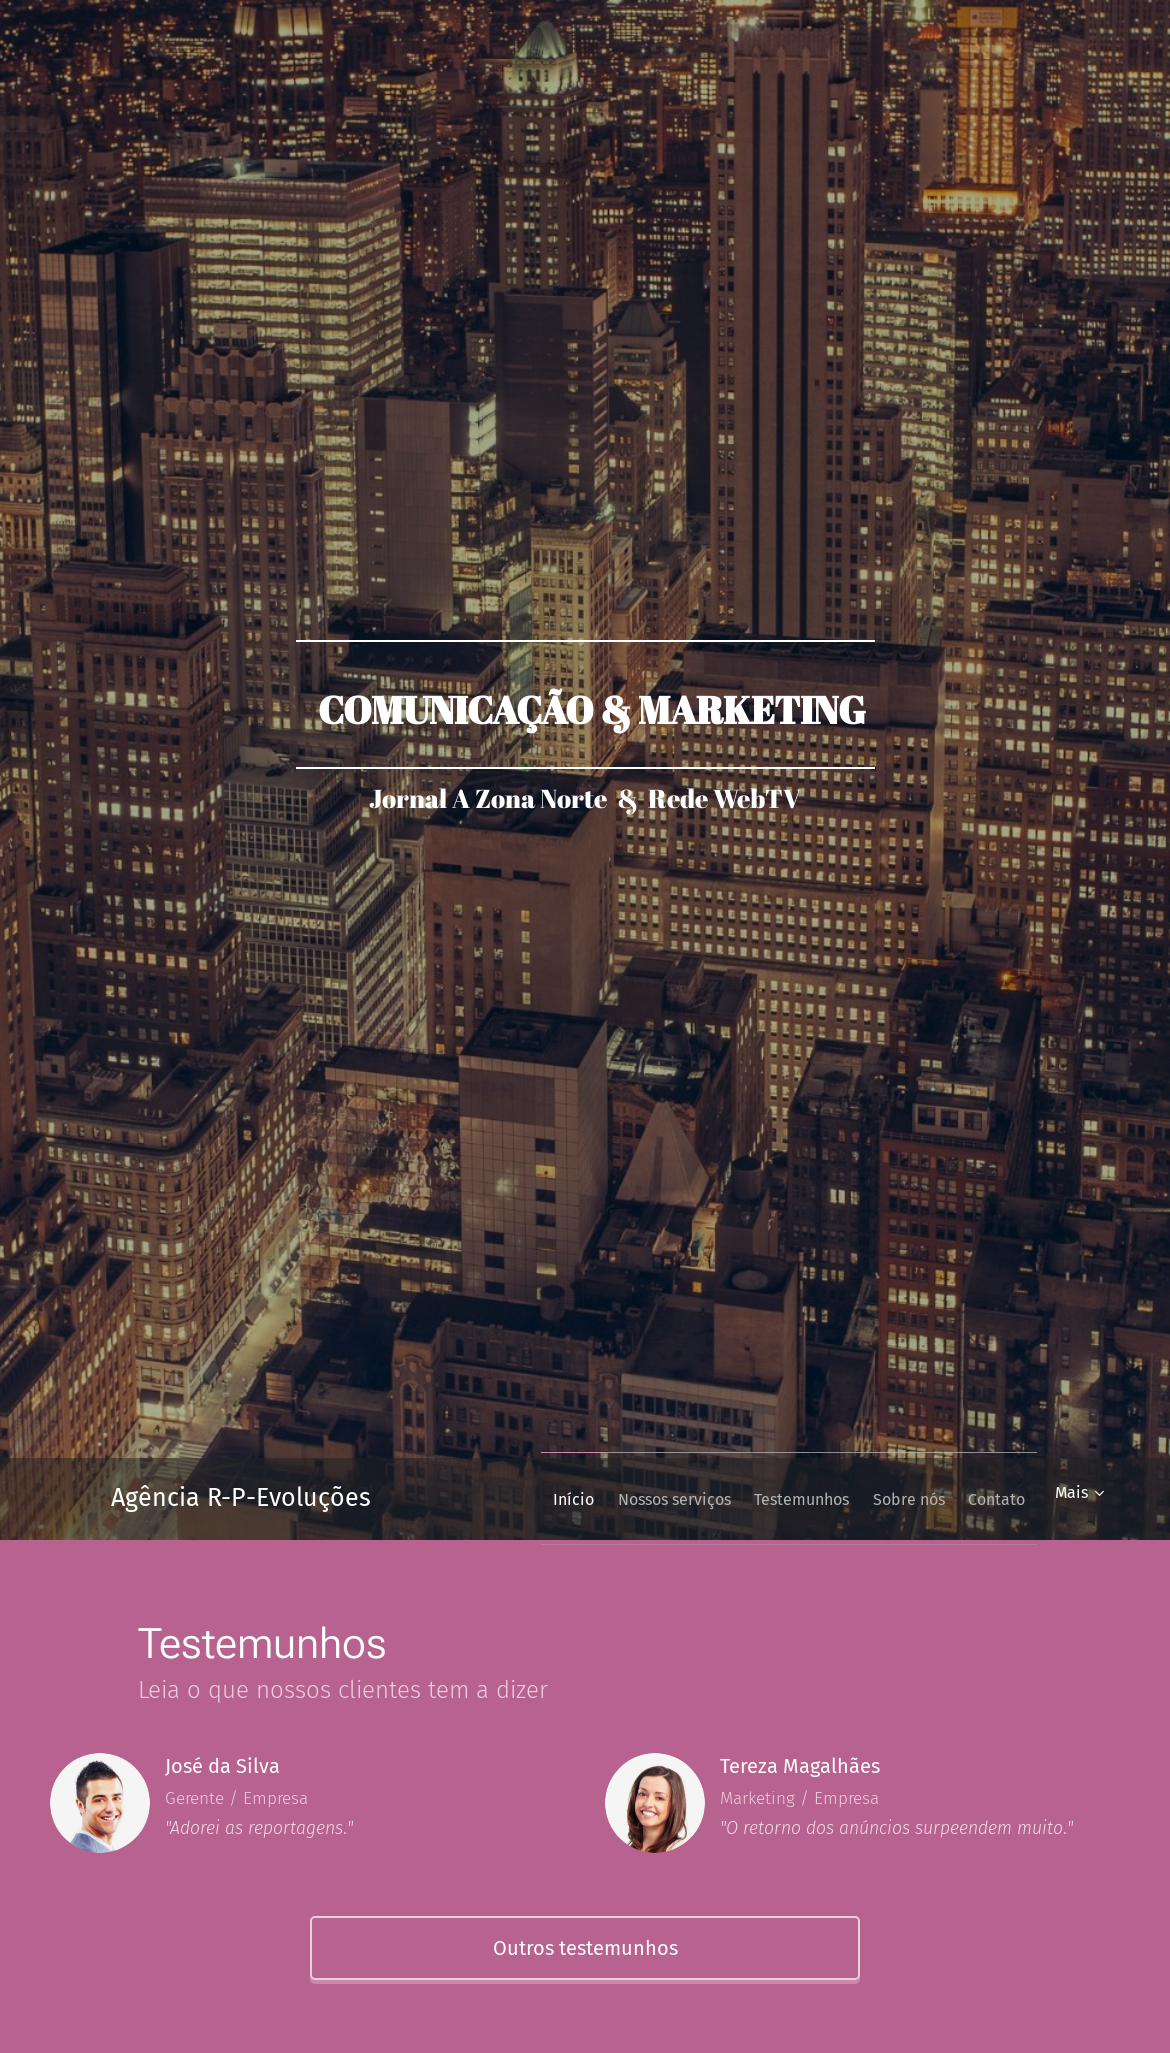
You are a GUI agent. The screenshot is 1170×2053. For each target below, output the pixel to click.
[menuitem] (517, 1499)
